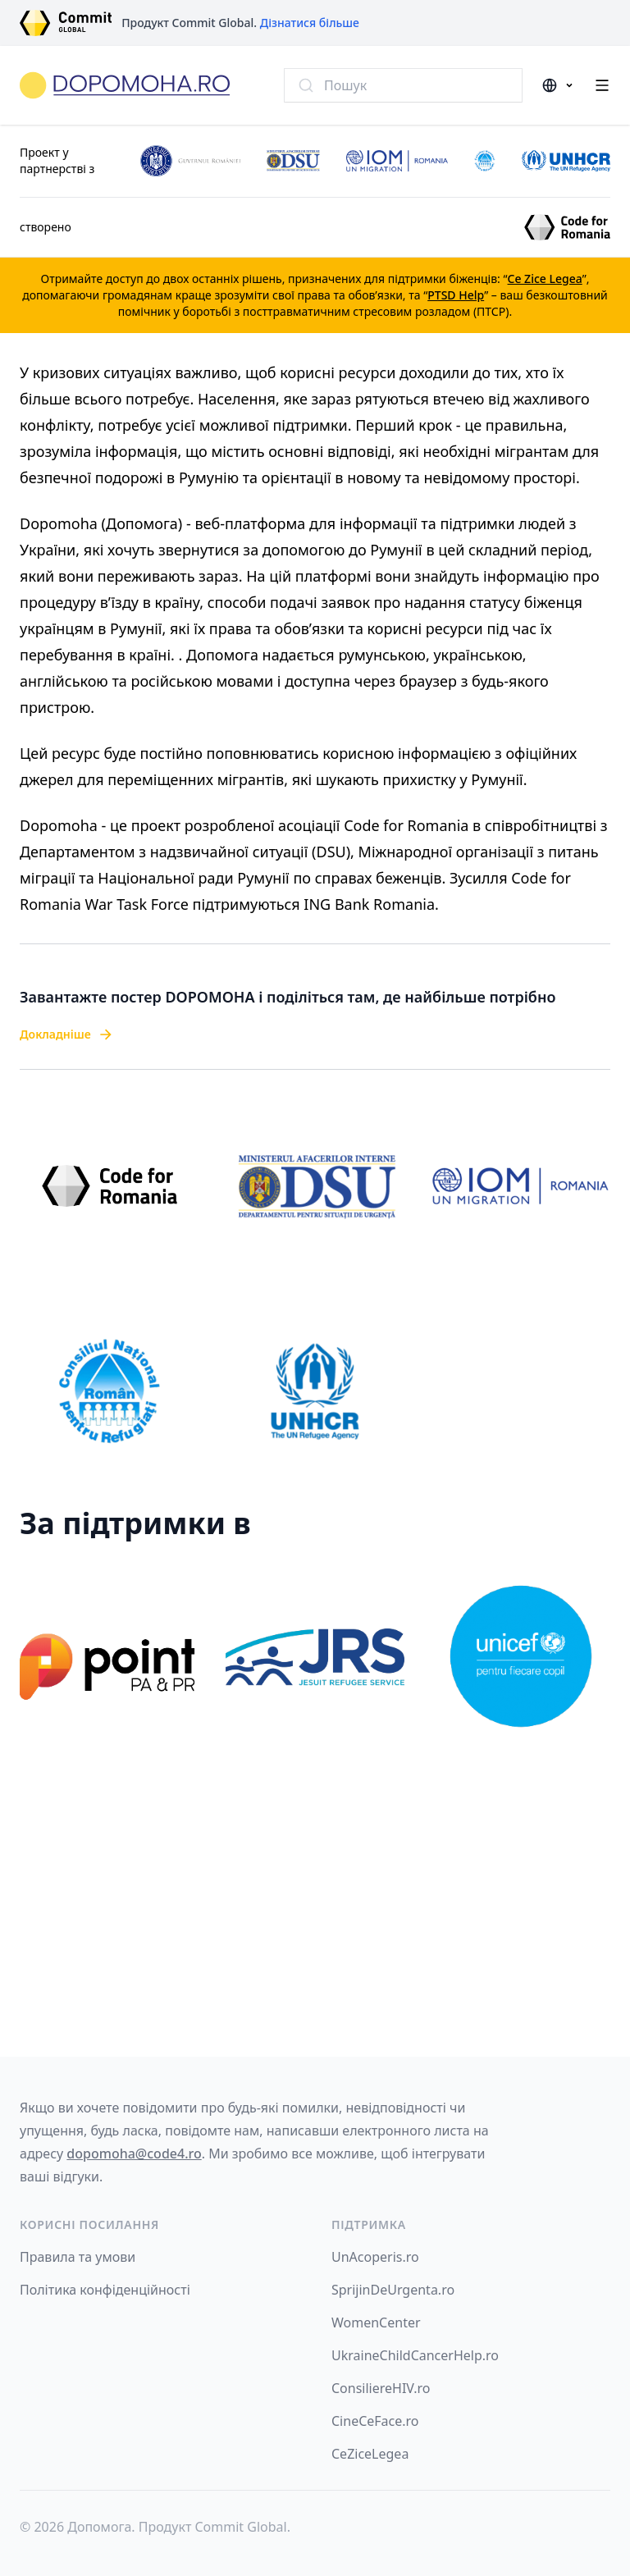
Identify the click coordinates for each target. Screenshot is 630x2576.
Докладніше (67, 1034)
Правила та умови (77, 2257)
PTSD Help (455, 295)
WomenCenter (376, 2322)
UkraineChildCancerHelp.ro (415, 2355)
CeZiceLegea (370, 2454)
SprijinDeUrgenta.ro (392, 2290)
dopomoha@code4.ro (133, 2153)
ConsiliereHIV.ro (380, 2388)
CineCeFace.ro (375, 2421)
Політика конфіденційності (105, 2290)
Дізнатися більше (309, 22)
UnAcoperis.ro (375, 2257)
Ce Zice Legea (545, 278)
